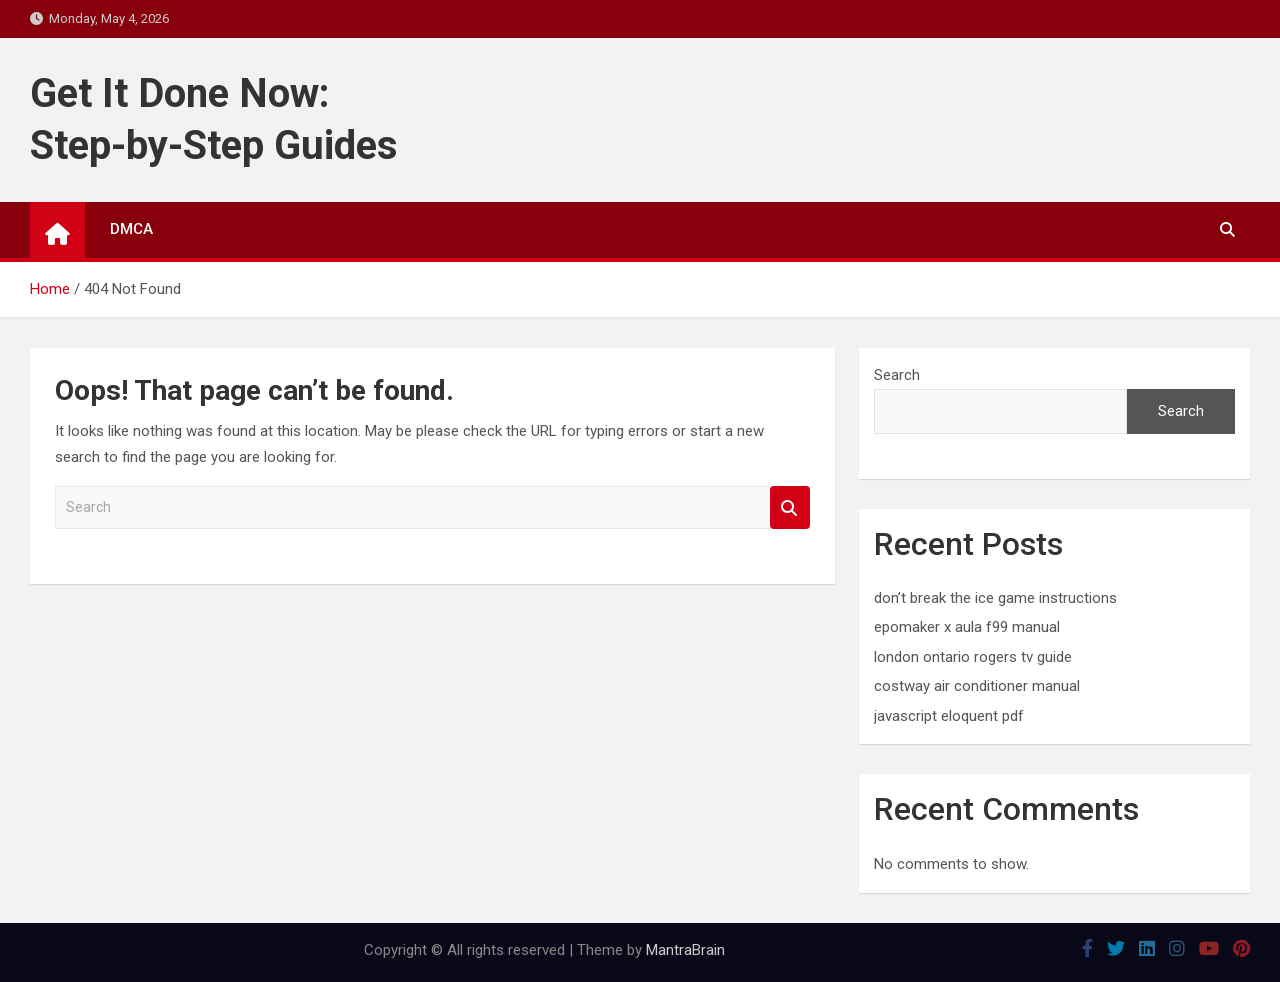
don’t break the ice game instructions (995, 598)
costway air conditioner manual (977, 686)
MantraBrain (685, 950)
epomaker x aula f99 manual (967, 627)
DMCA (131, 229)
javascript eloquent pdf (949, 716)
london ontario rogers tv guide (973, 657)
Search (790, 507)
